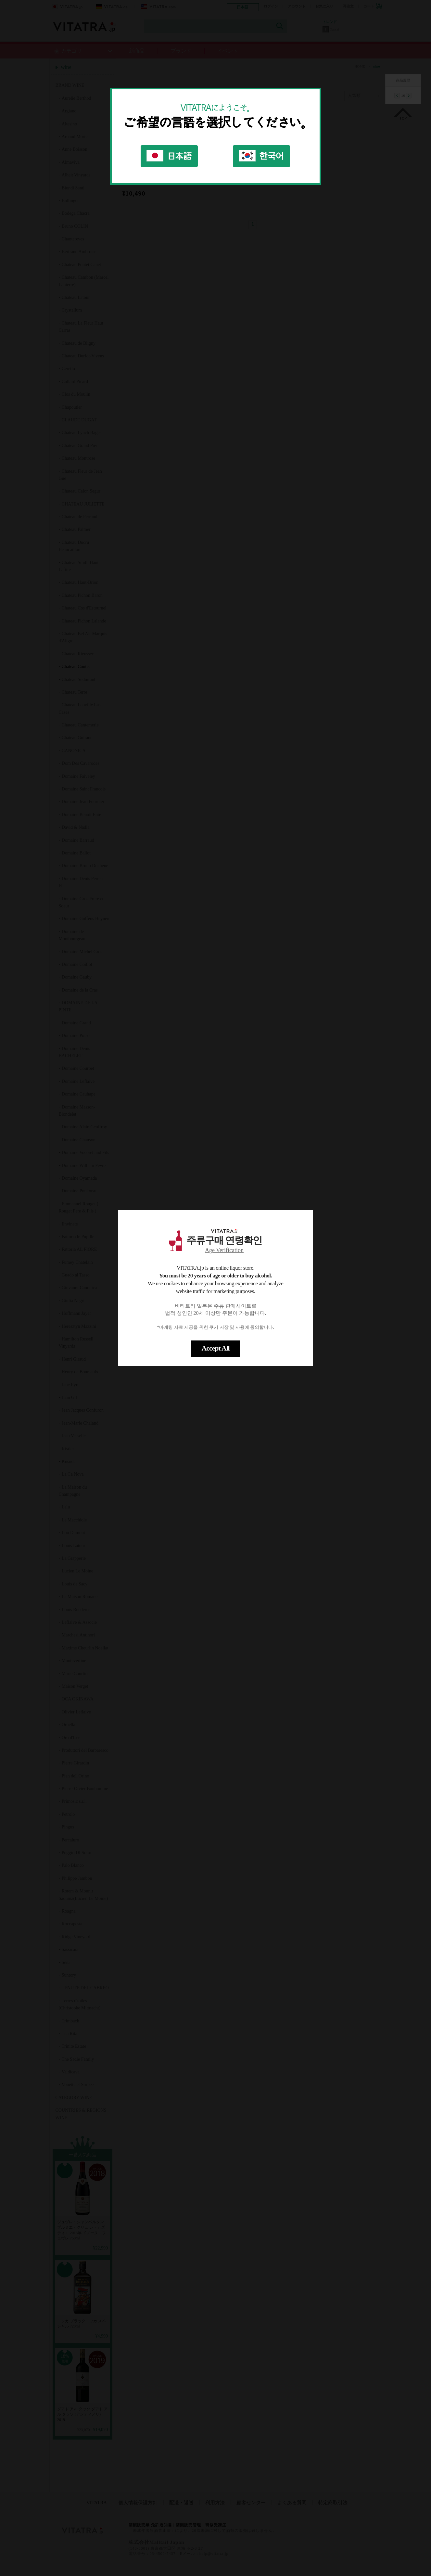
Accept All (215, 1348)
